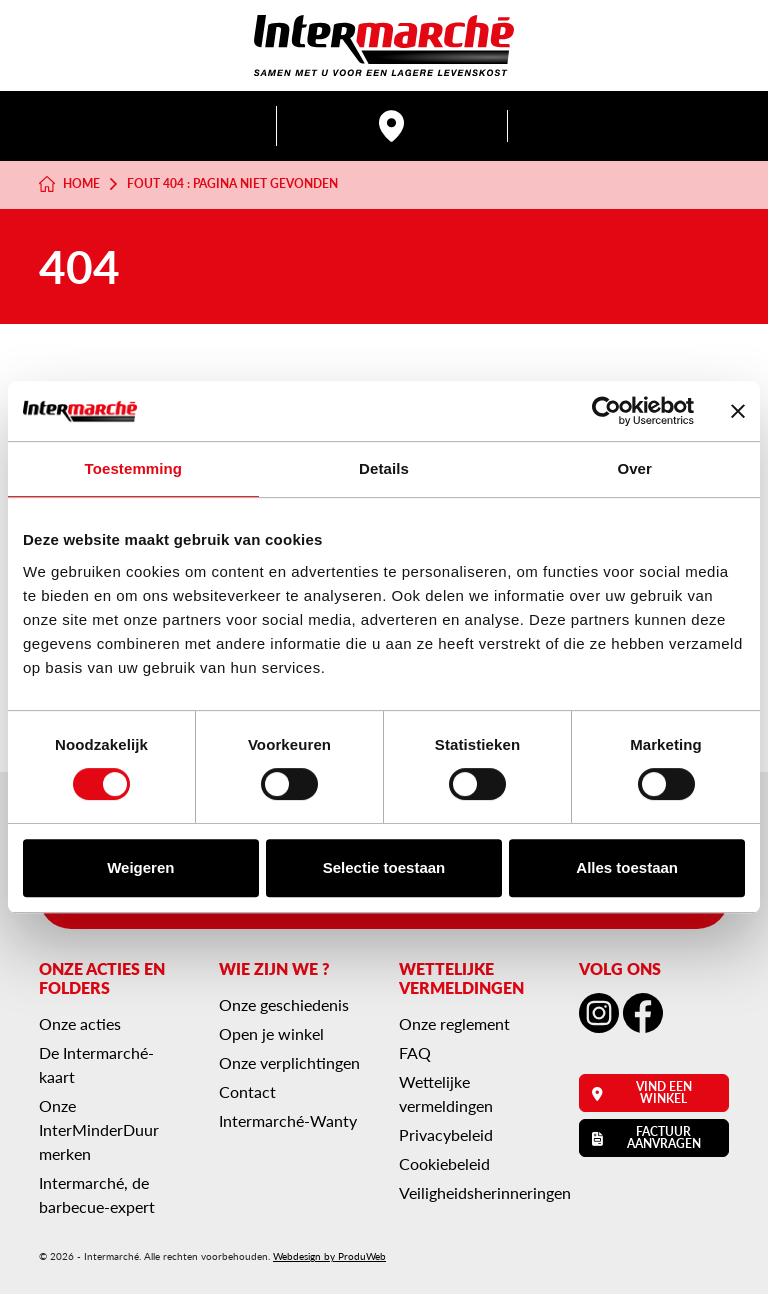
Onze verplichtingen (289, 1062)
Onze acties (80, 1023)
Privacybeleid (446, 1134)
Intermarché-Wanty (288, 1120)
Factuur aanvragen (646, 1137)
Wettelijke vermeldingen (446, 1093)
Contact (247, 1091)
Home (69, 184)
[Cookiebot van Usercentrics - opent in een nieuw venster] (606, 411)
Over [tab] (634, 468)
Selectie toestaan (384, 867)
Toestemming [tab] (134, 468)
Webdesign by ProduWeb (329, 1256)
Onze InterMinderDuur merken (99, 1129)
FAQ (415, 1052)
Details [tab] (384, 468)
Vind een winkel (642, 1092)
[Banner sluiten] (738, 411)
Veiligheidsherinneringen (485, 1192)
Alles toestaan (627, 867)
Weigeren (140, 867)
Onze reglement (454, 1023)
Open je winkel (271, 1033)
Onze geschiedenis (284, 1004)
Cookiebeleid (444, 1163)
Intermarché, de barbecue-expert (97, 1194)
